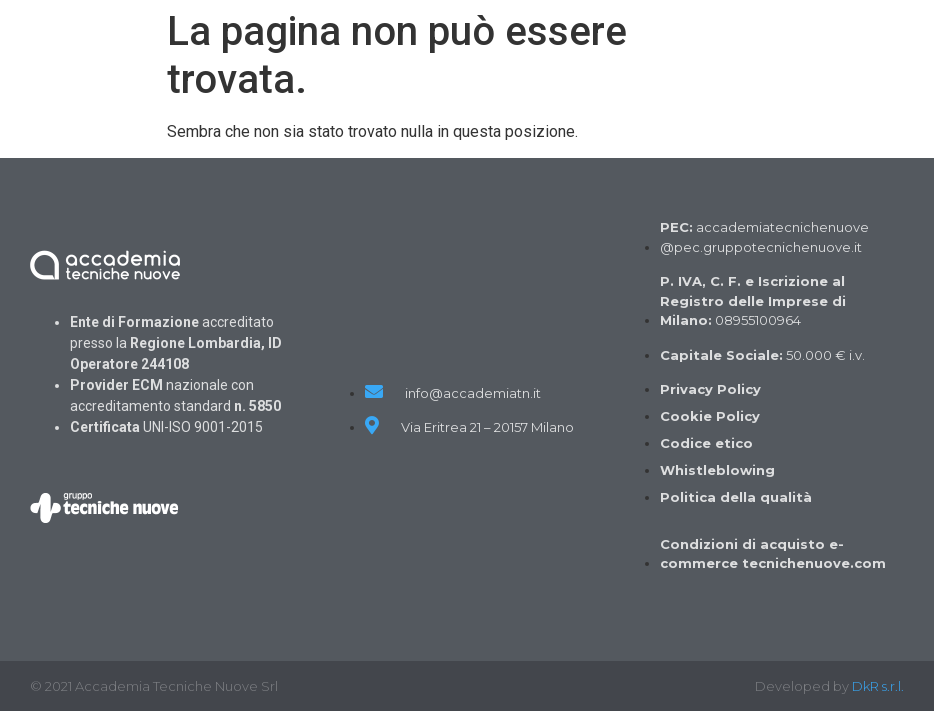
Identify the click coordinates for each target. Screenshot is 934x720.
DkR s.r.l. (878, 686)
